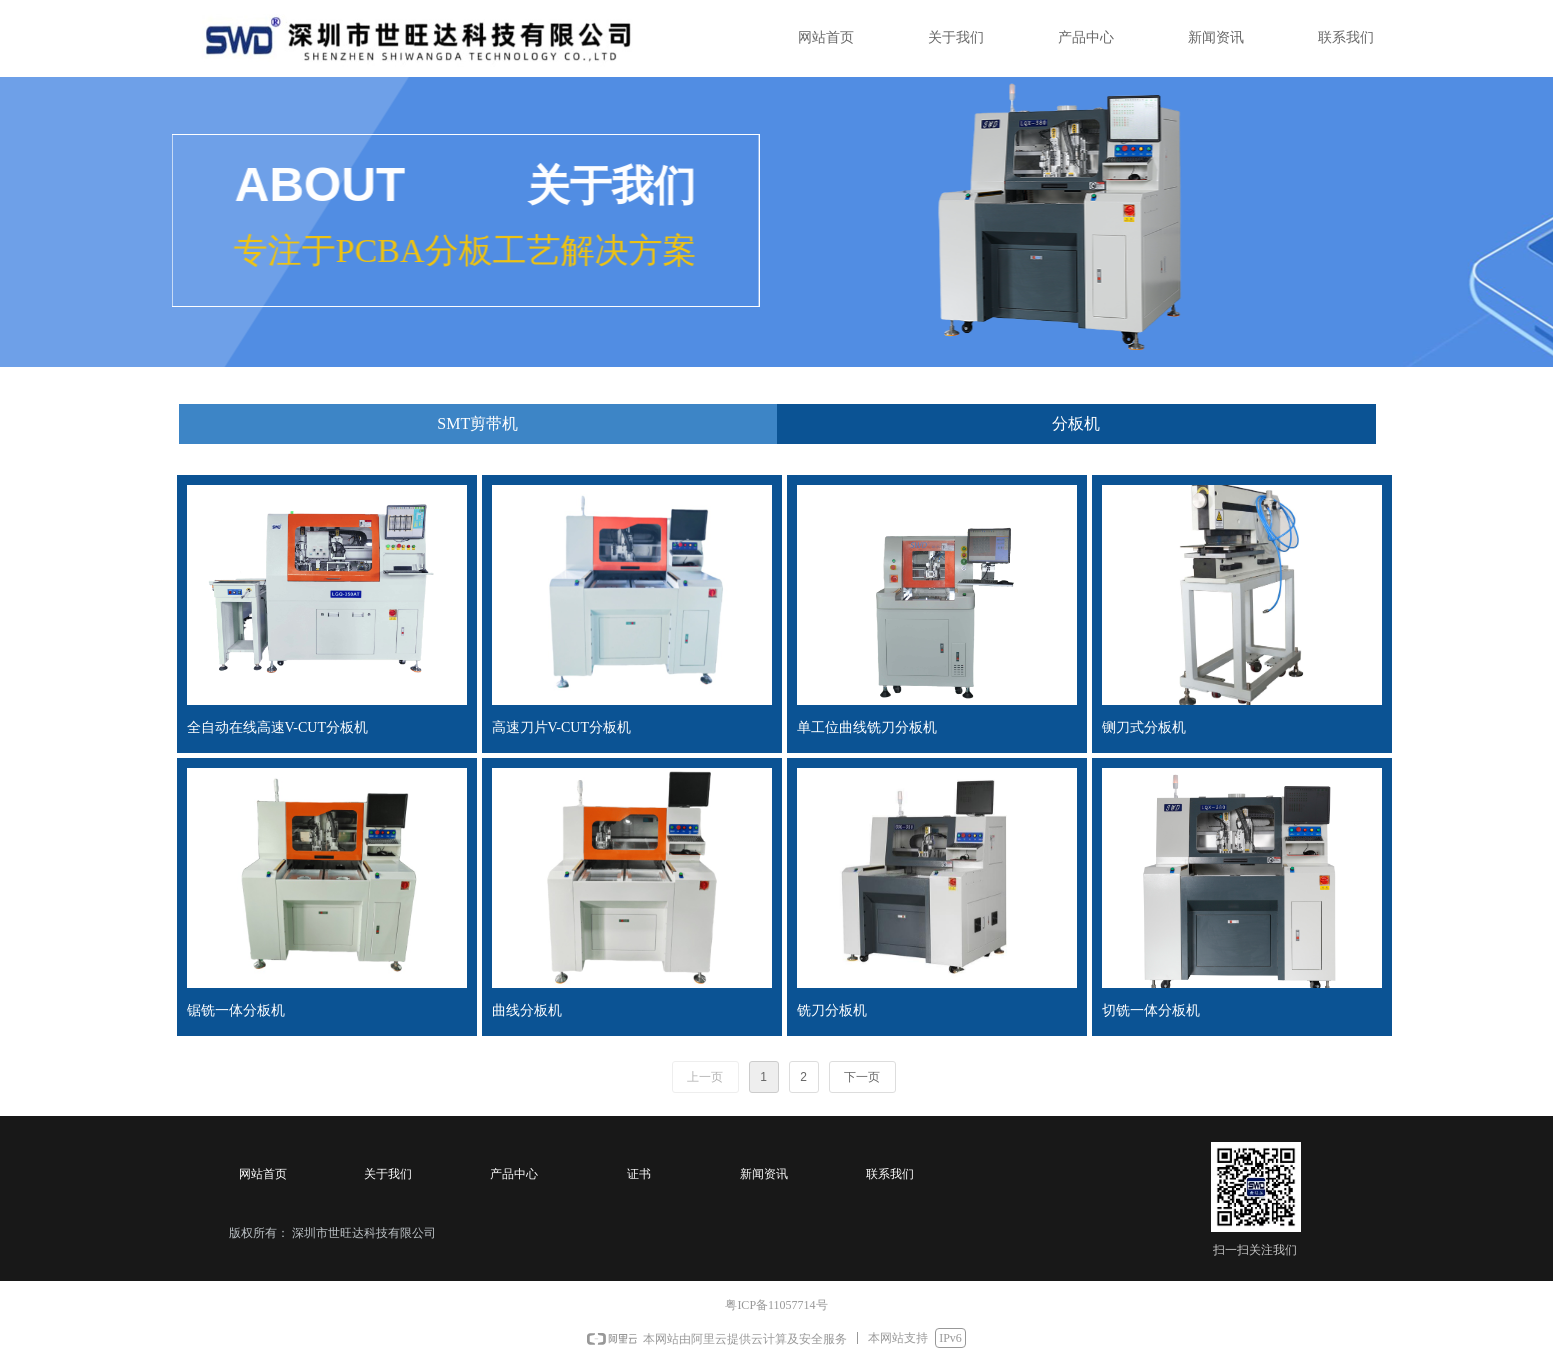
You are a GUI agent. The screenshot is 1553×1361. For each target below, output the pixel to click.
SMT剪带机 (477, 423)
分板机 (1076, 423)
